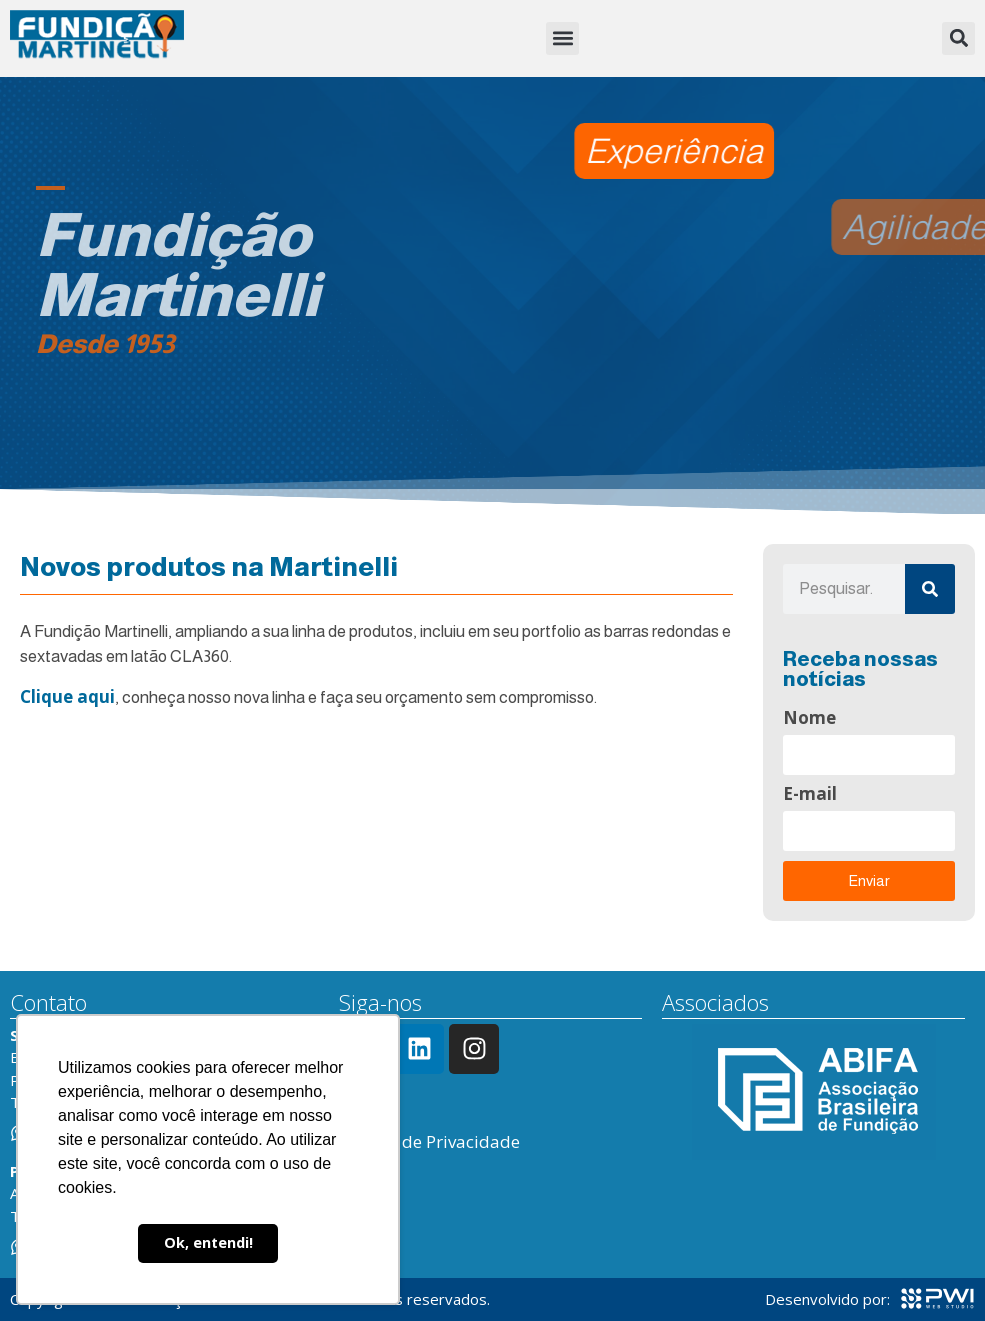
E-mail (810, 795)
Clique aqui (67, 696)
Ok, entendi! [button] (208, 1242)
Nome (809, 719)
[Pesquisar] (930, 589)
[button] (562, 38)
